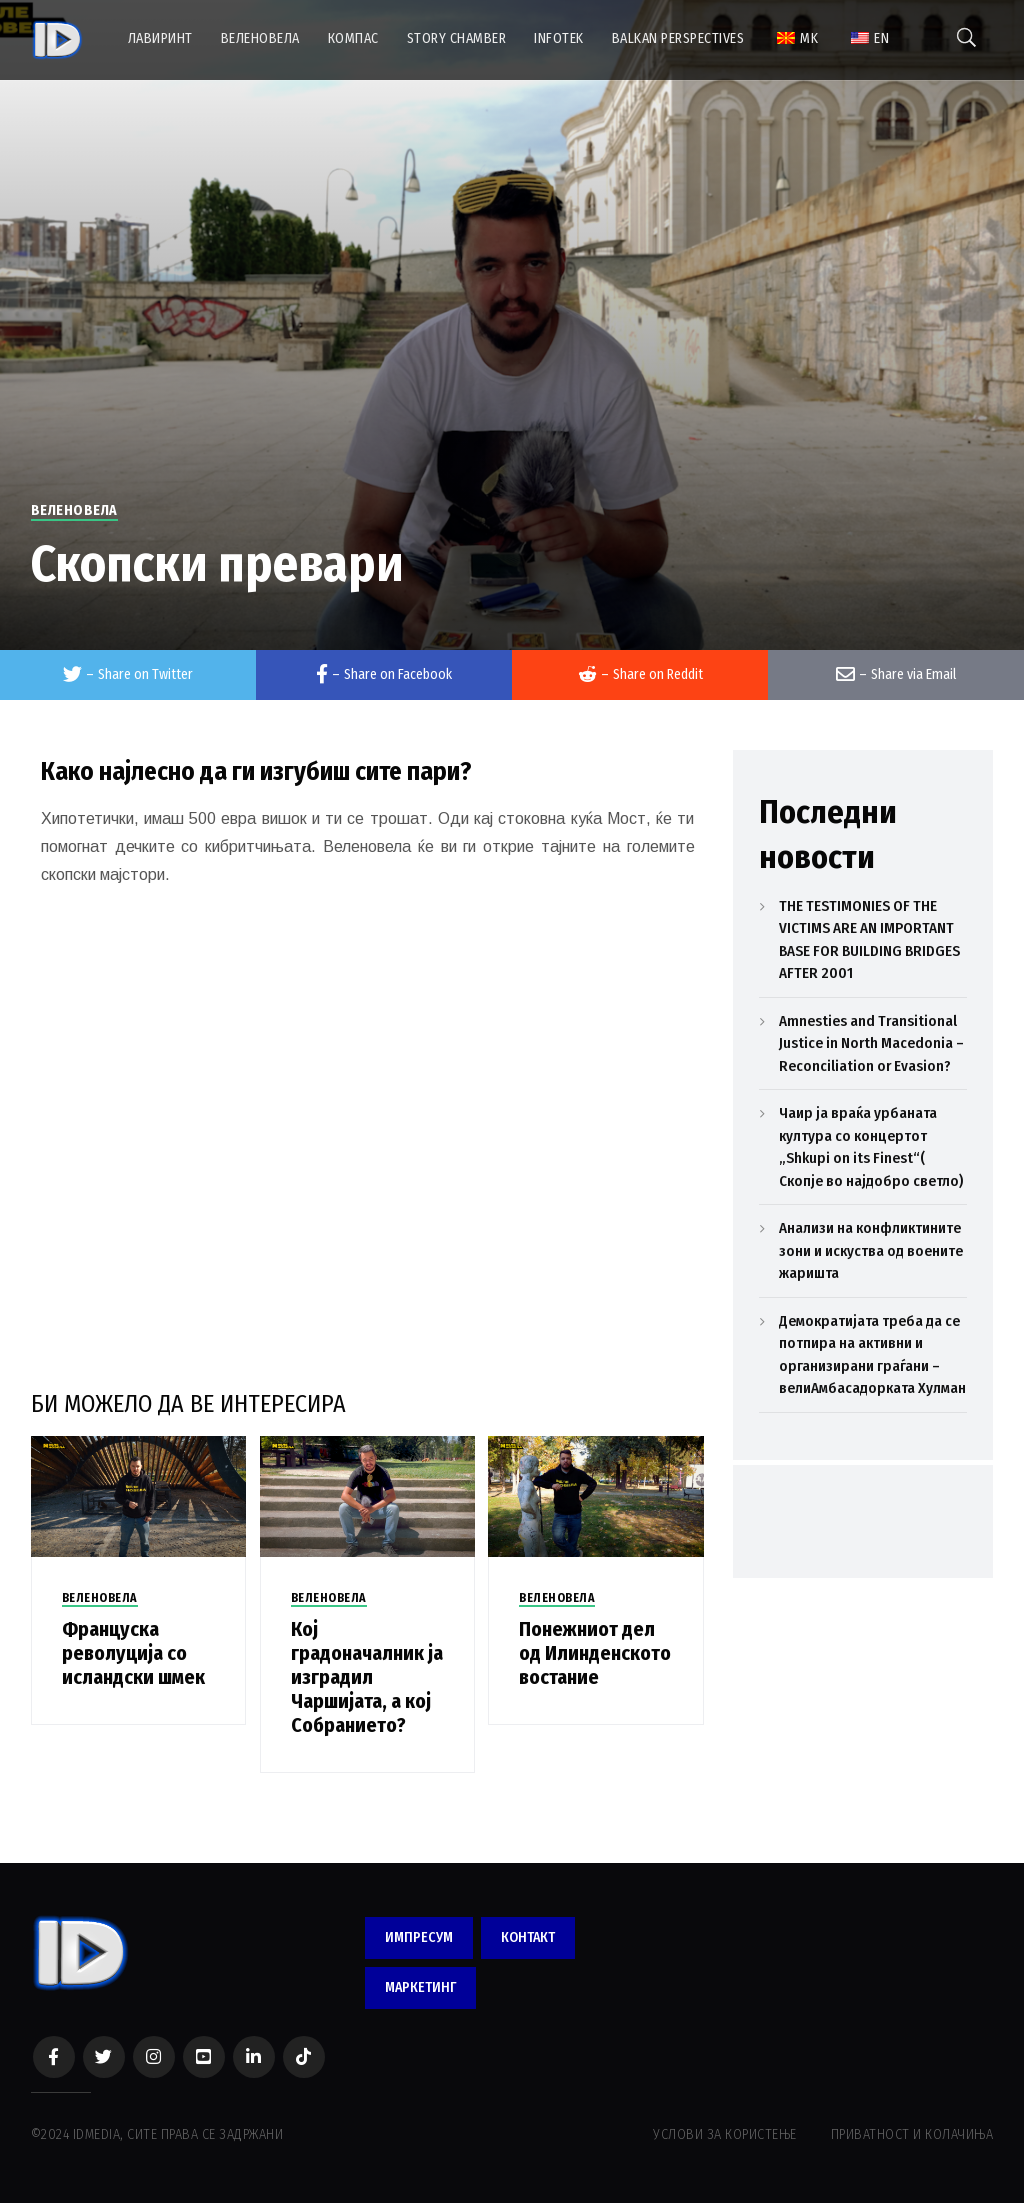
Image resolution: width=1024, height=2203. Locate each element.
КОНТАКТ (528, 1937)
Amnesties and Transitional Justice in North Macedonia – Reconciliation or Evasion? (871, 1043)
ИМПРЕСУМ (419, 1937)
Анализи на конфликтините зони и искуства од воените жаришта (871, 1250)
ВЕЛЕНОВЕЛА (74, 510)
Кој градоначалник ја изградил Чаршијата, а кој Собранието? (367, 1677)
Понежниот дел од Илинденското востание (595, 1653)
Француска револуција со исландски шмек (133, 1653)
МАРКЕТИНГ (420, 1987)
